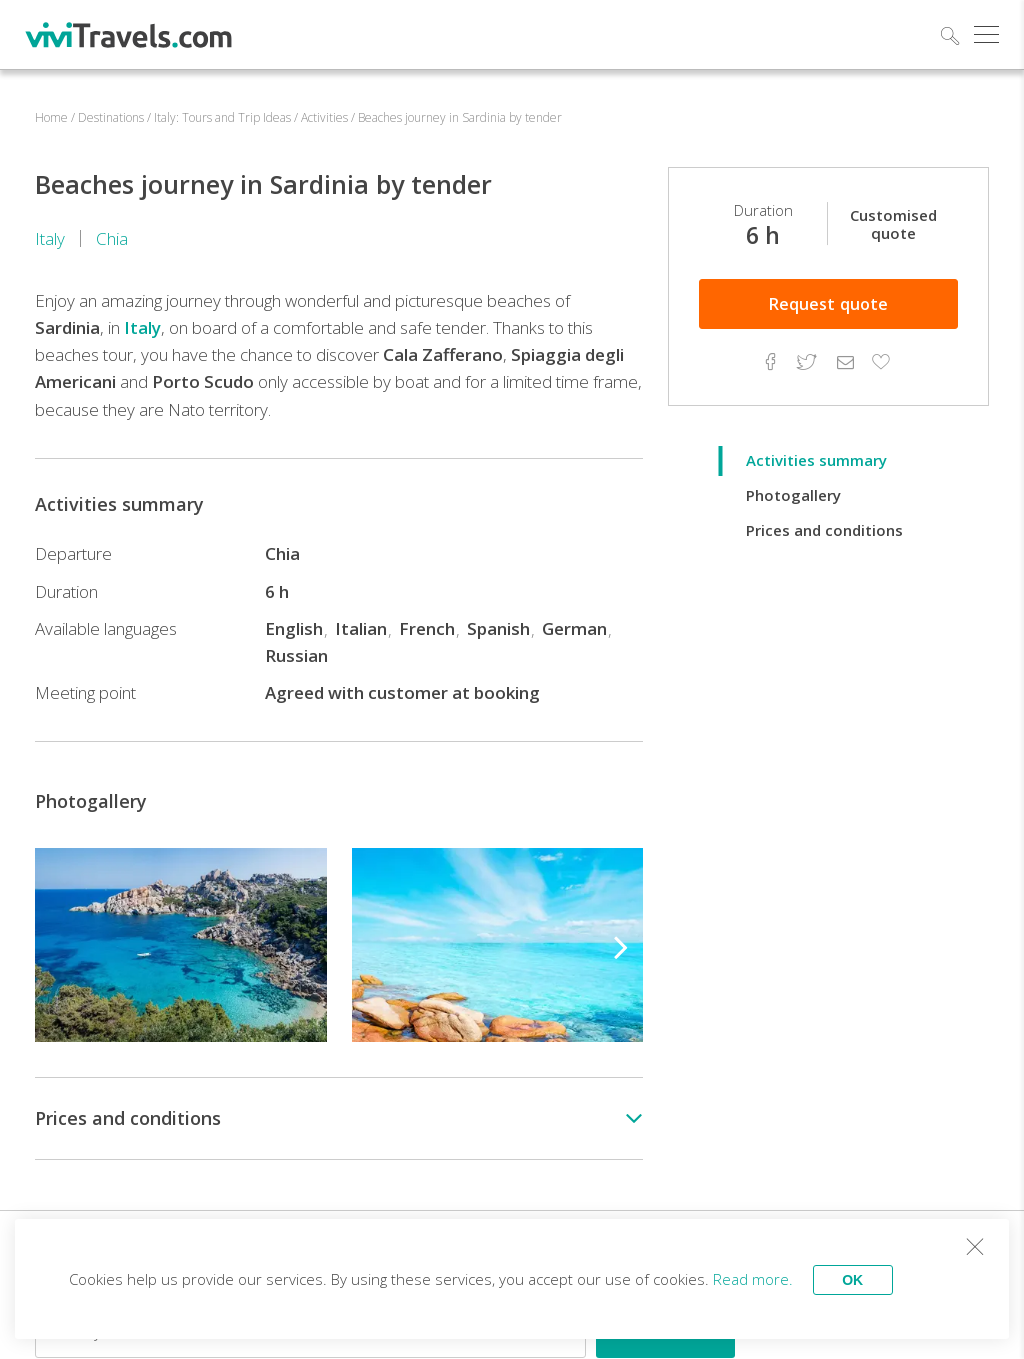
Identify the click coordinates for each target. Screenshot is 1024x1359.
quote (828, 304)
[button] (621, 945)
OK (854, 1279)
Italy (50, 238)
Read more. (754, 1279)
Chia (112, 238)
